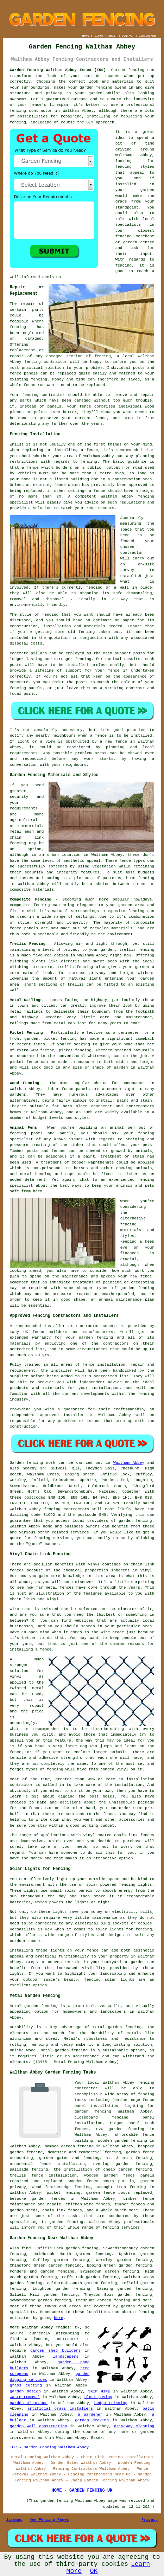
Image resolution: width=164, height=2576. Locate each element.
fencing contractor (31, 111)
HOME (85, 35)
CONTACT (128, 35)
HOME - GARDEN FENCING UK (82, 2490)
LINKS (98, 35)
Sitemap (14, 2520)
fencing (32, 362)
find (26, 2248)
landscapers (65, 2356)
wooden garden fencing (122, 2141)
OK (94, 2571)
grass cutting (26, 2385)
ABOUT (112, 35)
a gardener (90, 2414)
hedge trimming (110, 2403)
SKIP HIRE (99, 2391)
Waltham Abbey (128, 1463)
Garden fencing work (33, 1463)
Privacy (149, 2520)
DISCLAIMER (147, 35)
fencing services (121, 2227)
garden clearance (29, 2403)
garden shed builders (55, 2350)
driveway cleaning (134, 2426)
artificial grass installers (60, 2409)
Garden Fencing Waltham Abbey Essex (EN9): (59, 70)
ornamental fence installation (47, 2164)
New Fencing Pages (49, 2520)
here (58, 2318)
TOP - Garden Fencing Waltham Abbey (49, 2447)
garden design (25, 2391)
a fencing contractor (52, 2339)
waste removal (25, 2397)
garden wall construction (38, 2426)
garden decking (92, 2420)
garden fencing (96, 87)
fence (85, 406)
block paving (98, 2397)
